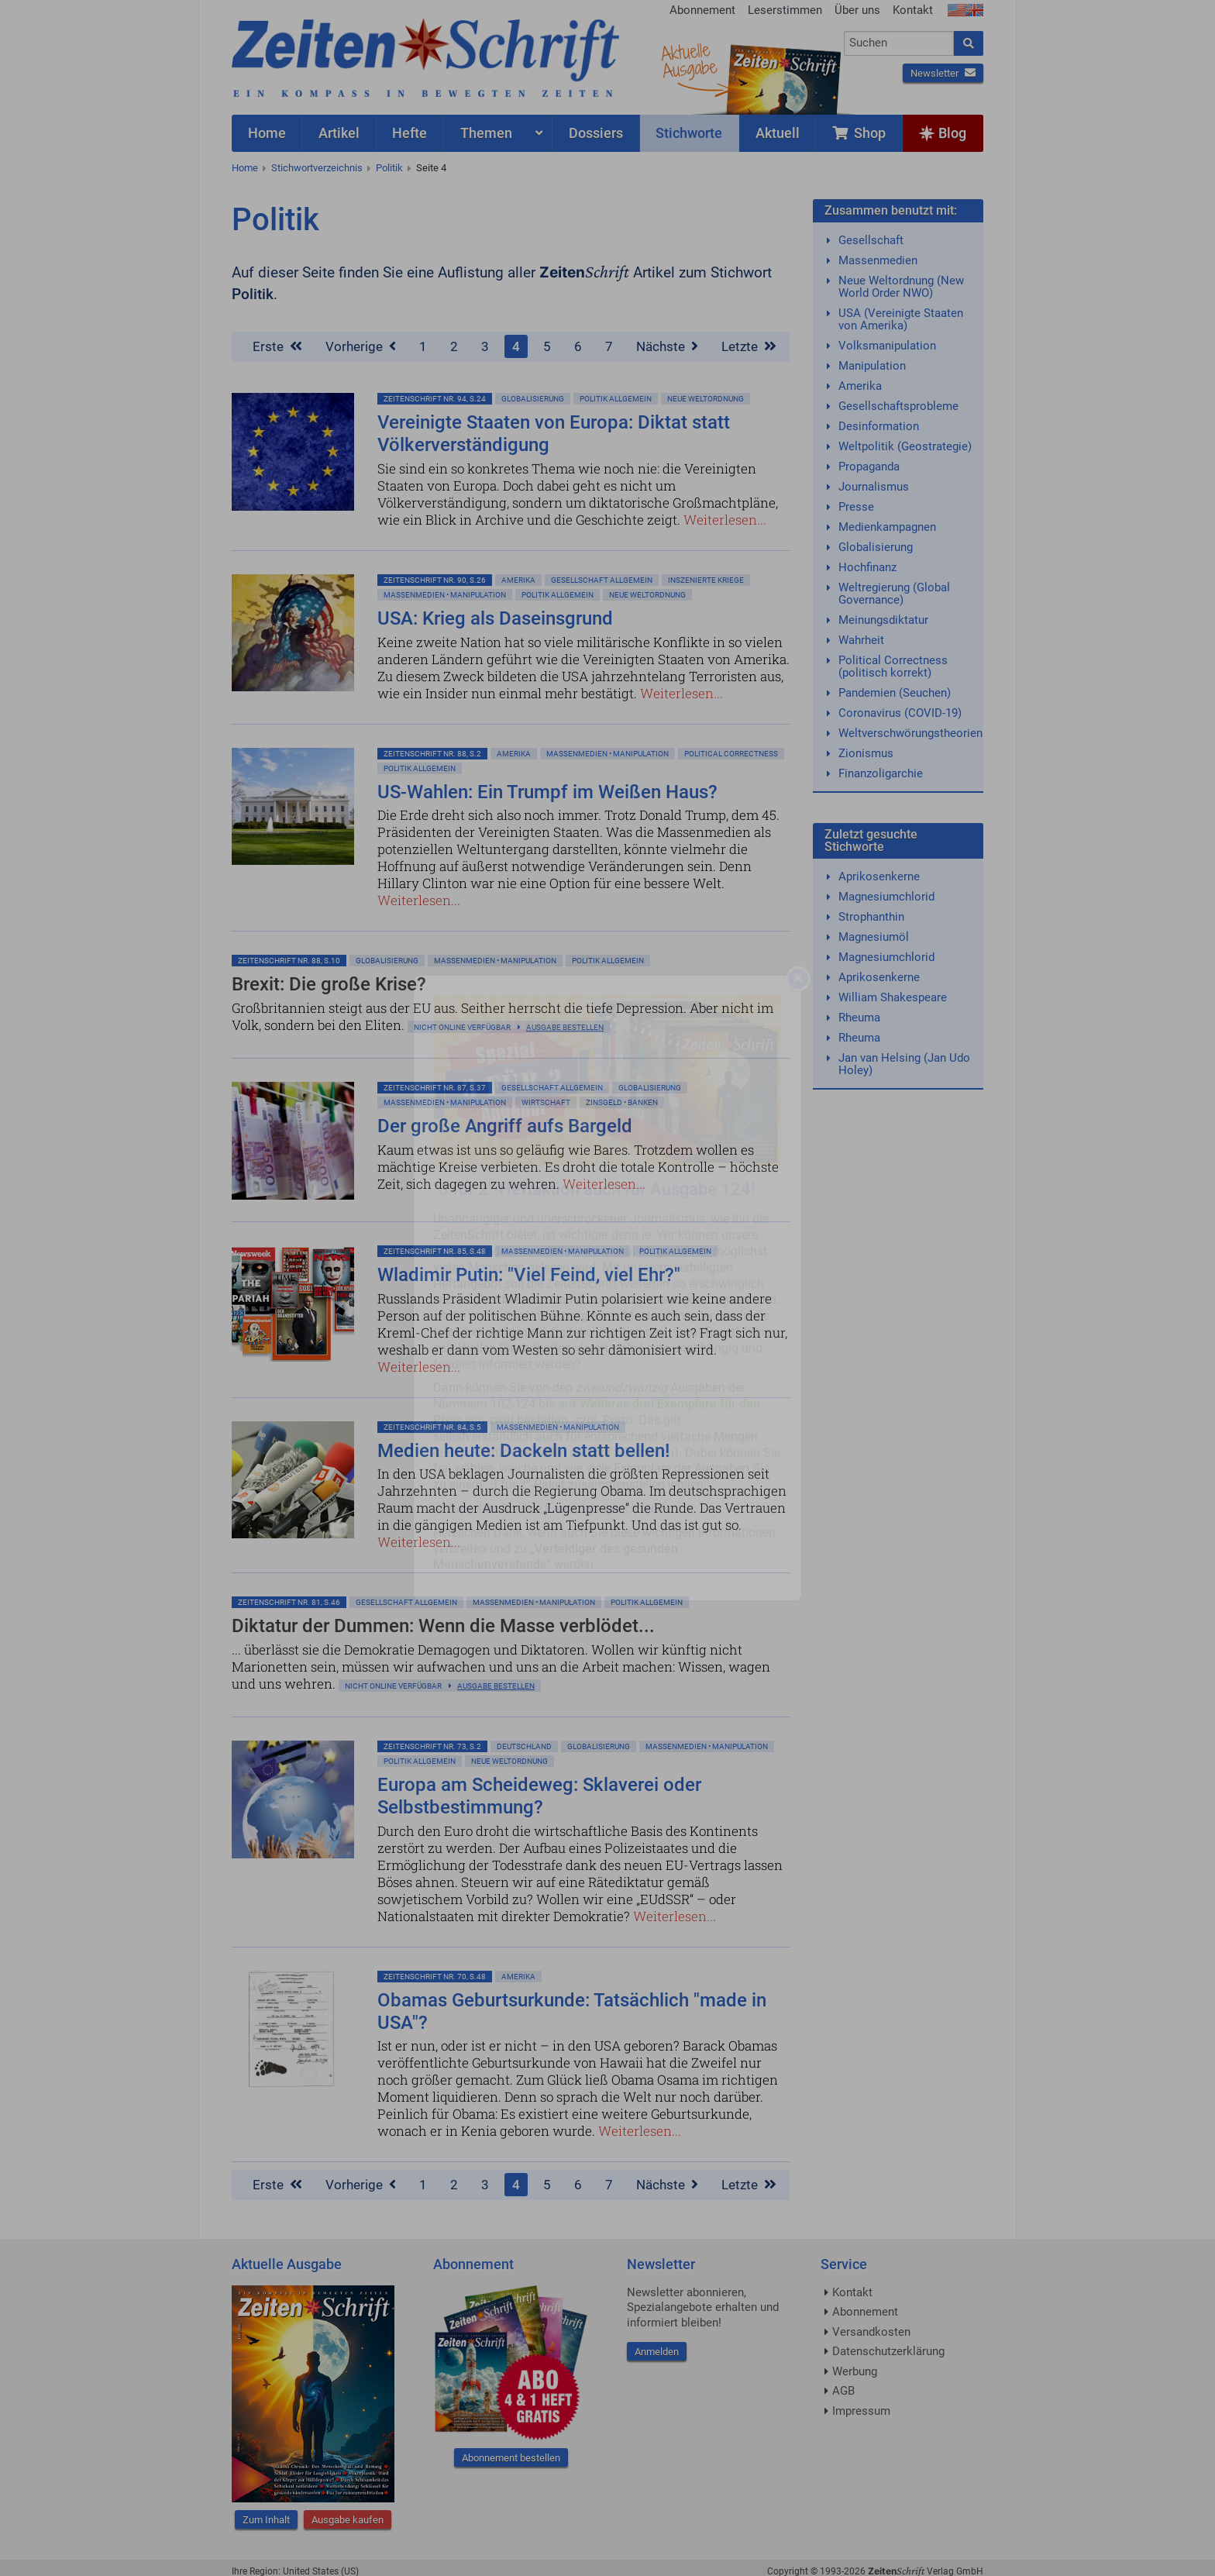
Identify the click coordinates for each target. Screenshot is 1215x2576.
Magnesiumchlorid (886, 897)
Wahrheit (861, 640)
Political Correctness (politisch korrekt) (893, 666)
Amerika (518, 580)
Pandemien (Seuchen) (894, 693)
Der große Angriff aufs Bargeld (504, 1126)
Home (245, 168)
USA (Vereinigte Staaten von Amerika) (900, 319)
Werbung (854, 2371)
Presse (856, 507)
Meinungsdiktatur (883, 620)
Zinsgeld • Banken (622, 1102)
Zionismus (865, 753)
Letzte (748, 346)
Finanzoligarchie (880, 773)
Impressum (861, 2411)
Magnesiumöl (873, 937)
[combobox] (899, 43)
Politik (389, 168)
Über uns (857, 10)
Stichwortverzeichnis (317, 168)
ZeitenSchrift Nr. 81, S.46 (289, 1602)
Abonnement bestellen (511, 2458)
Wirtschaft (545, 1102)
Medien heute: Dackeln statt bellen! (523, 1451)
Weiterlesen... (724, 520)
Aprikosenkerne (879, 876)
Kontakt (913, 10)
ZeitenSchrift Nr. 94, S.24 (435, 398)
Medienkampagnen (887, 527)
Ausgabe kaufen (347, 2520)
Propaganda (869, 467)
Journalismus (873, 487)
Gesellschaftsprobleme (898, 406)
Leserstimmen (785, 10)
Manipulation (872, 366)
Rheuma (859, 1018)
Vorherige (360, 346)
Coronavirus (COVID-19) (900, 713)
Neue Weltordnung (705, 398)
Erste (277, 346)
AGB (843, 2391)
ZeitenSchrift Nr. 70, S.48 (435, 1976)
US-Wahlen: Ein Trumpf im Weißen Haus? (547, 792)
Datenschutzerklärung (888, 2351)
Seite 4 (431, 168)
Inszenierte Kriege (706, 580)
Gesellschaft (871, 240)
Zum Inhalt (266, 2520)
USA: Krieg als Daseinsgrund (495, 618)
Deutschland (524, 1746)
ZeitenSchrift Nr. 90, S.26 (435, 580)
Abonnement (702, 10)
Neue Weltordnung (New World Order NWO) (901, 287)
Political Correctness (731, 753)
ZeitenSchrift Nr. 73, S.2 (432, 1746)
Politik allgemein (616, 398)
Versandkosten (871, 2332)
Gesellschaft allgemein (601, 580)
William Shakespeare (892, 997)
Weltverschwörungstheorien (910, 733)
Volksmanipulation (887, 346)
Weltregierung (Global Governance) (894, 593)
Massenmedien (877, 260)
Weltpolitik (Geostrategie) (905, 446)
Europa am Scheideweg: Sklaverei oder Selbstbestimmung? (539, 1796)
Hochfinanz (867, 567)
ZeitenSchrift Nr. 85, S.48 (435, 1251)
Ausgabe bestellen (565, 1027)
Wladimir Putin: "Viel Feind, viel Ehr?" (528, 1275)
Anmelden (657, 2351)
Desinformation (878, 426)
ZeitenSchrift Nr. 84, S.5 (432, 1427)
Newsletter (943, 73)
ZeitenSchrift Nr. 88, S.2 (432, 753)
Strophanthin (871, 917)
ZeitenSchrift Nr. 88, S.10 (289, 960)
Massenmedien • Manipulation (445, 595)
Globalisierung (532, 398)
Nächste (667, 346)
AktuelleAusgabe (689, 60)
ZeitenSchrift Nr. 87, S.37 (435, 1087)
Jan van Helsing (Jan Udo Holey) (904, 1064)
